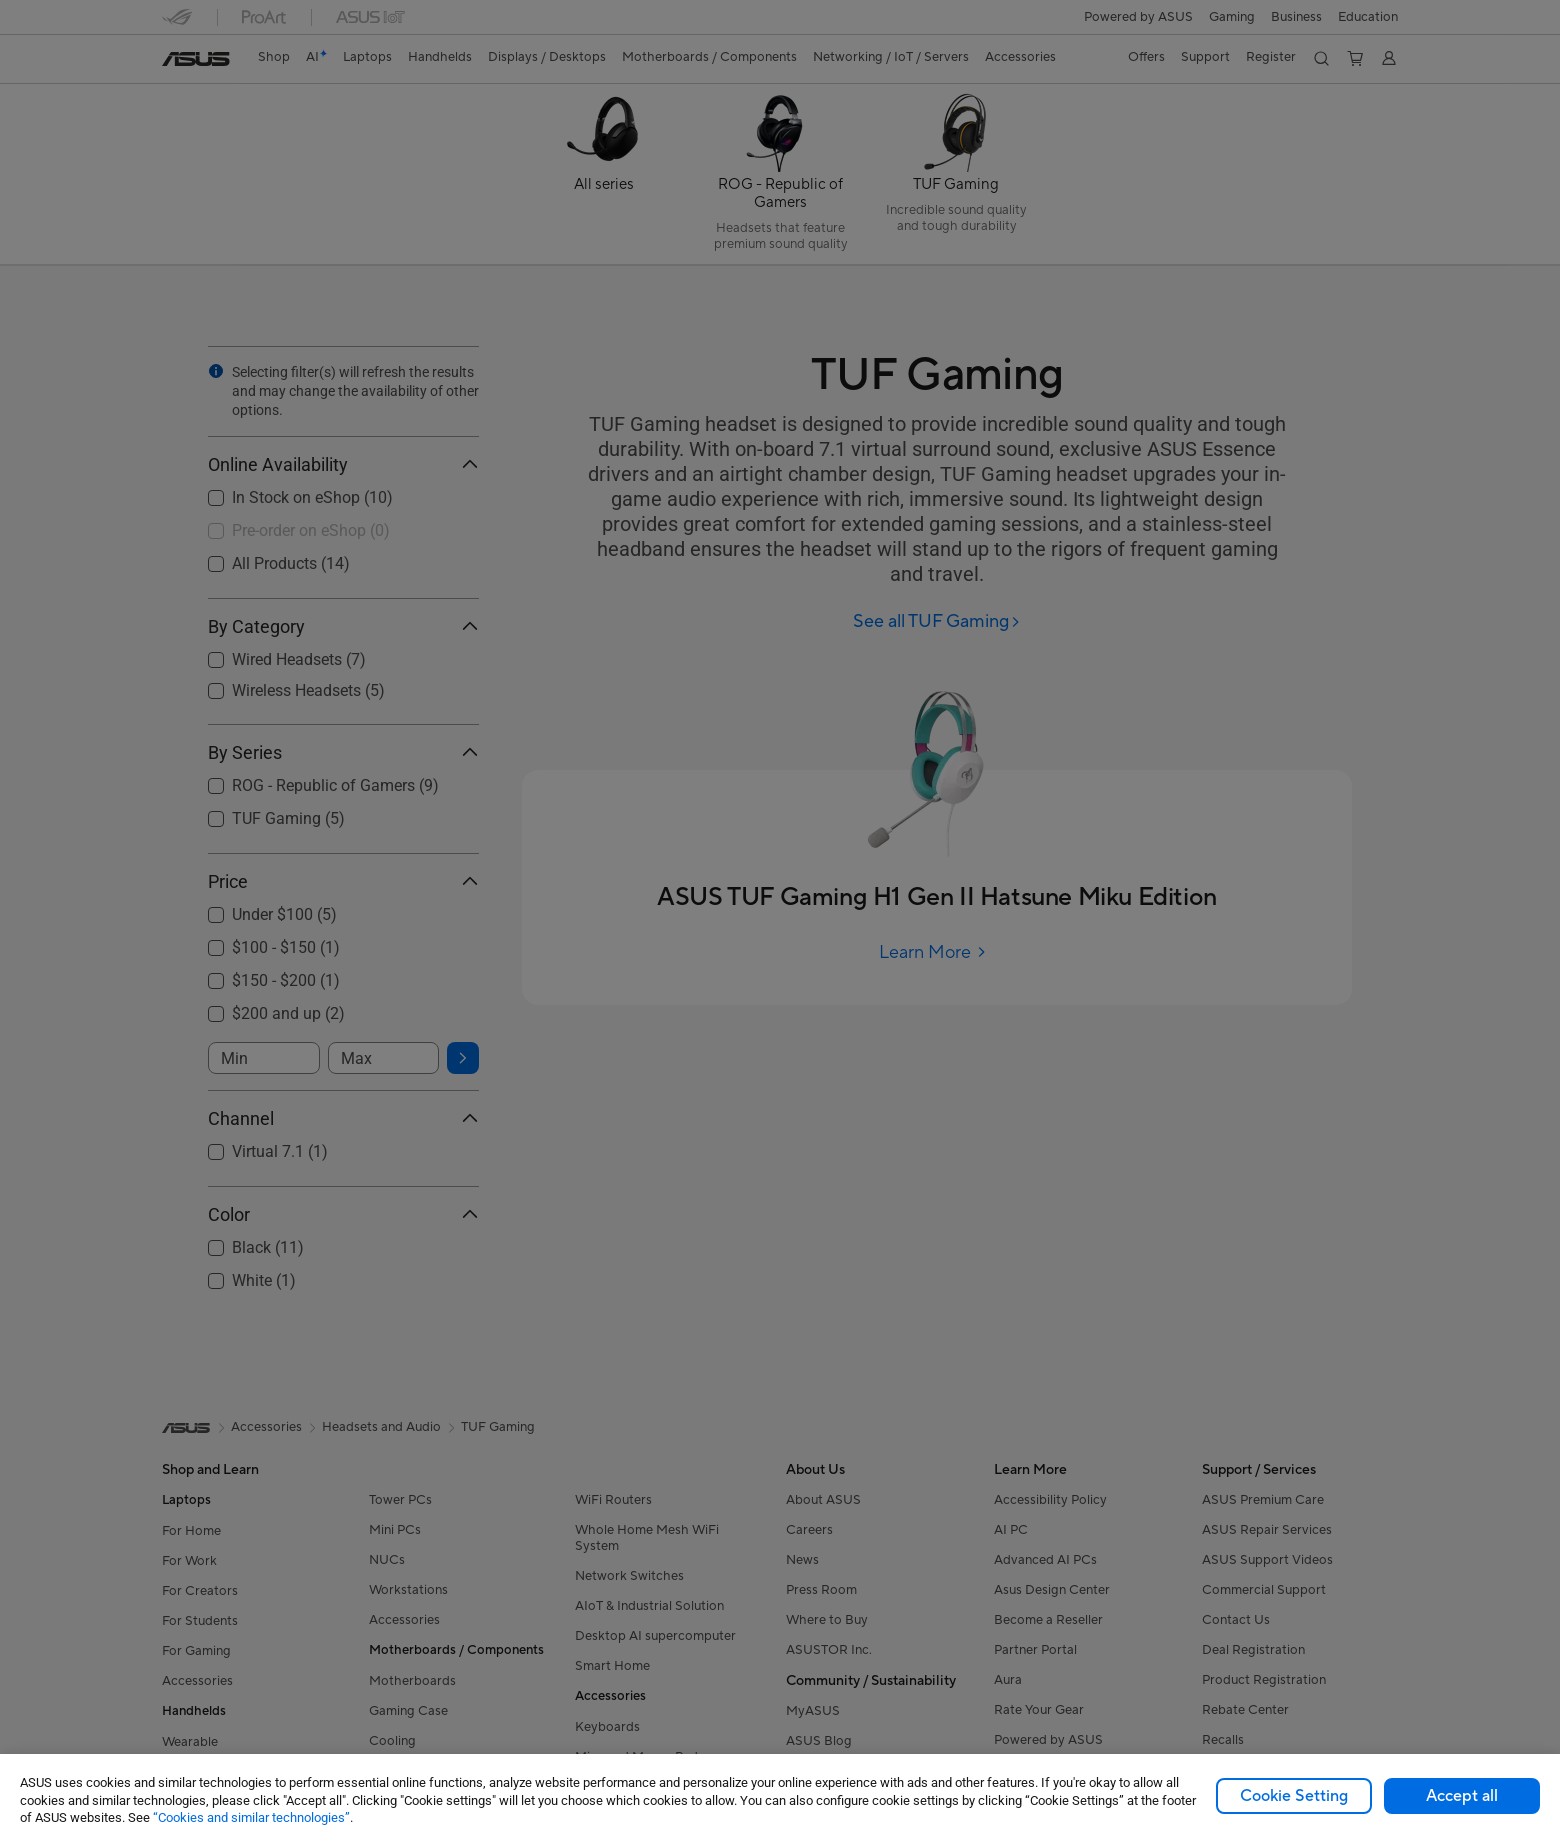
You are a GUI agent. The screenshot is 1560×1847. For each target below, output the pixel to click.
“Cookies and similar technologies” (251, 1817)
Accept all (1462, 1796)
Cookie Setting (1294, 1796)
